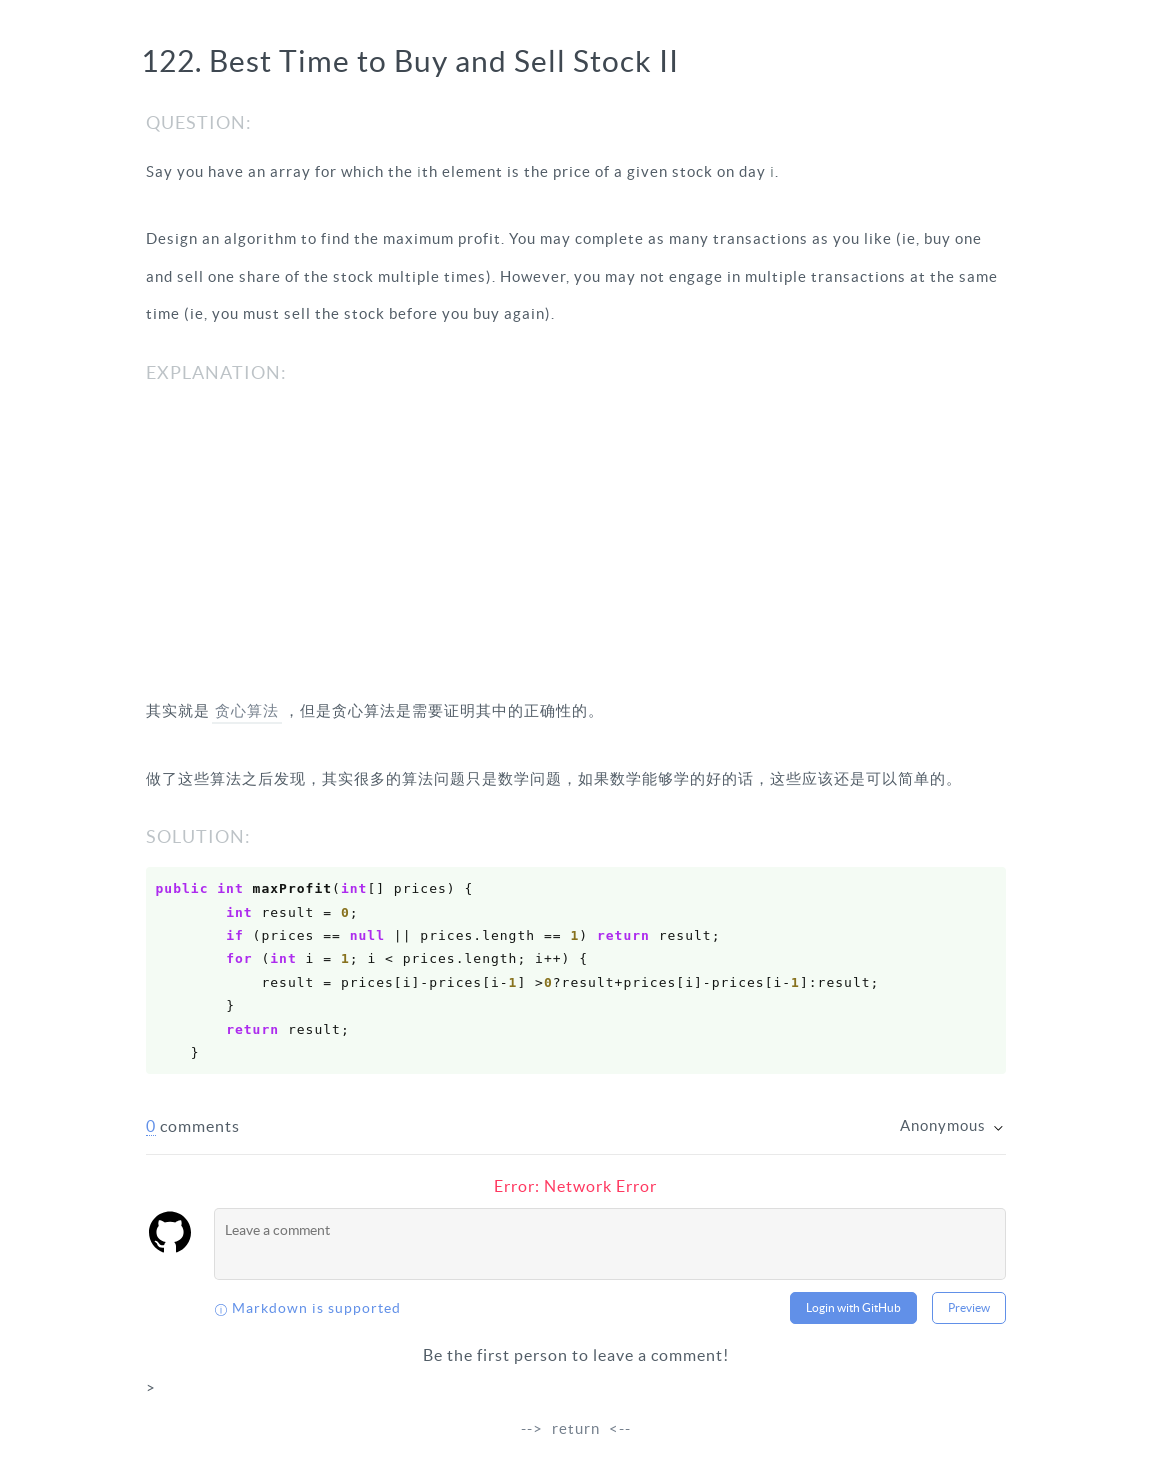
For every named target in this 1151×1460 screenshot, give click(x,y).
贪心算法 (247, 710)
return (576, 1428)
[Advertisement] (576, 542)
